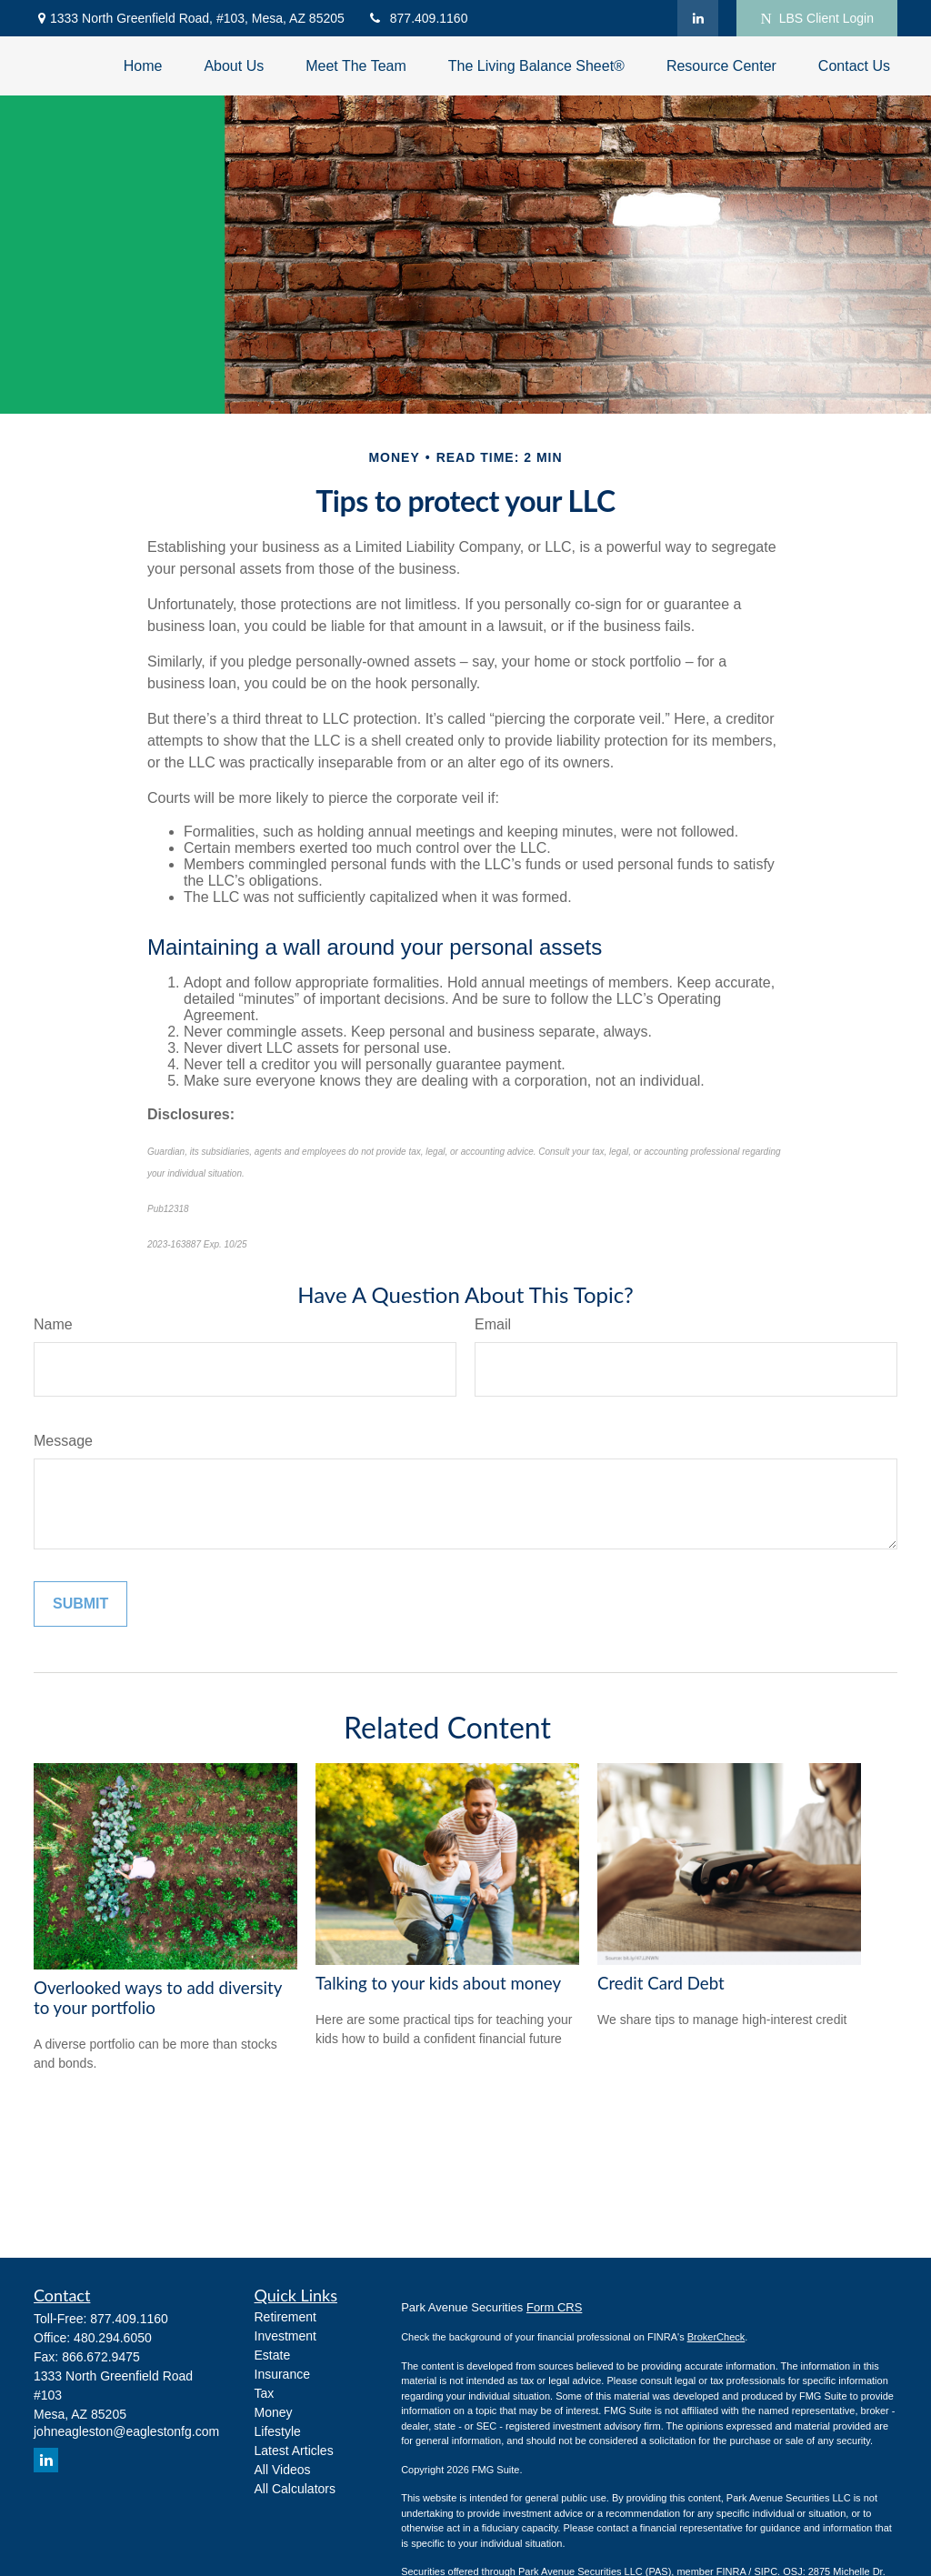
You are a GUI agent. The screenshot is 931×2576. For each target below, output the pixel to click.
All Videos (283, 2469)
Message (63, 1440)
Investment (285, 2336)
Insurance (282, 2374)
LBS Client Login (817, 18)
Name (53, 1324)
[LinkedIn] (697, 18)
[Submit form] (80, 1604)
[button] (143, 66)
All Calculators (295, 2488)
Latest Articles (294, 2450)
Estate (273, 2355)
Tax (265, 2393)
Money (274, 2412)
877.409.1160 (417, 18)
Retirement (285, 2317)
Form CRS (554, 2307)
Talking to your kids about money (438, 1983)
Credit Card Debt (661, 1983)
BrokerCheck (716, 2336)
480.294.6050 (113, 2337)
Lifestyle (278, 2431)
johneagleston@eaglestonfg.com (126, 2431)
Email (493, 1324)
